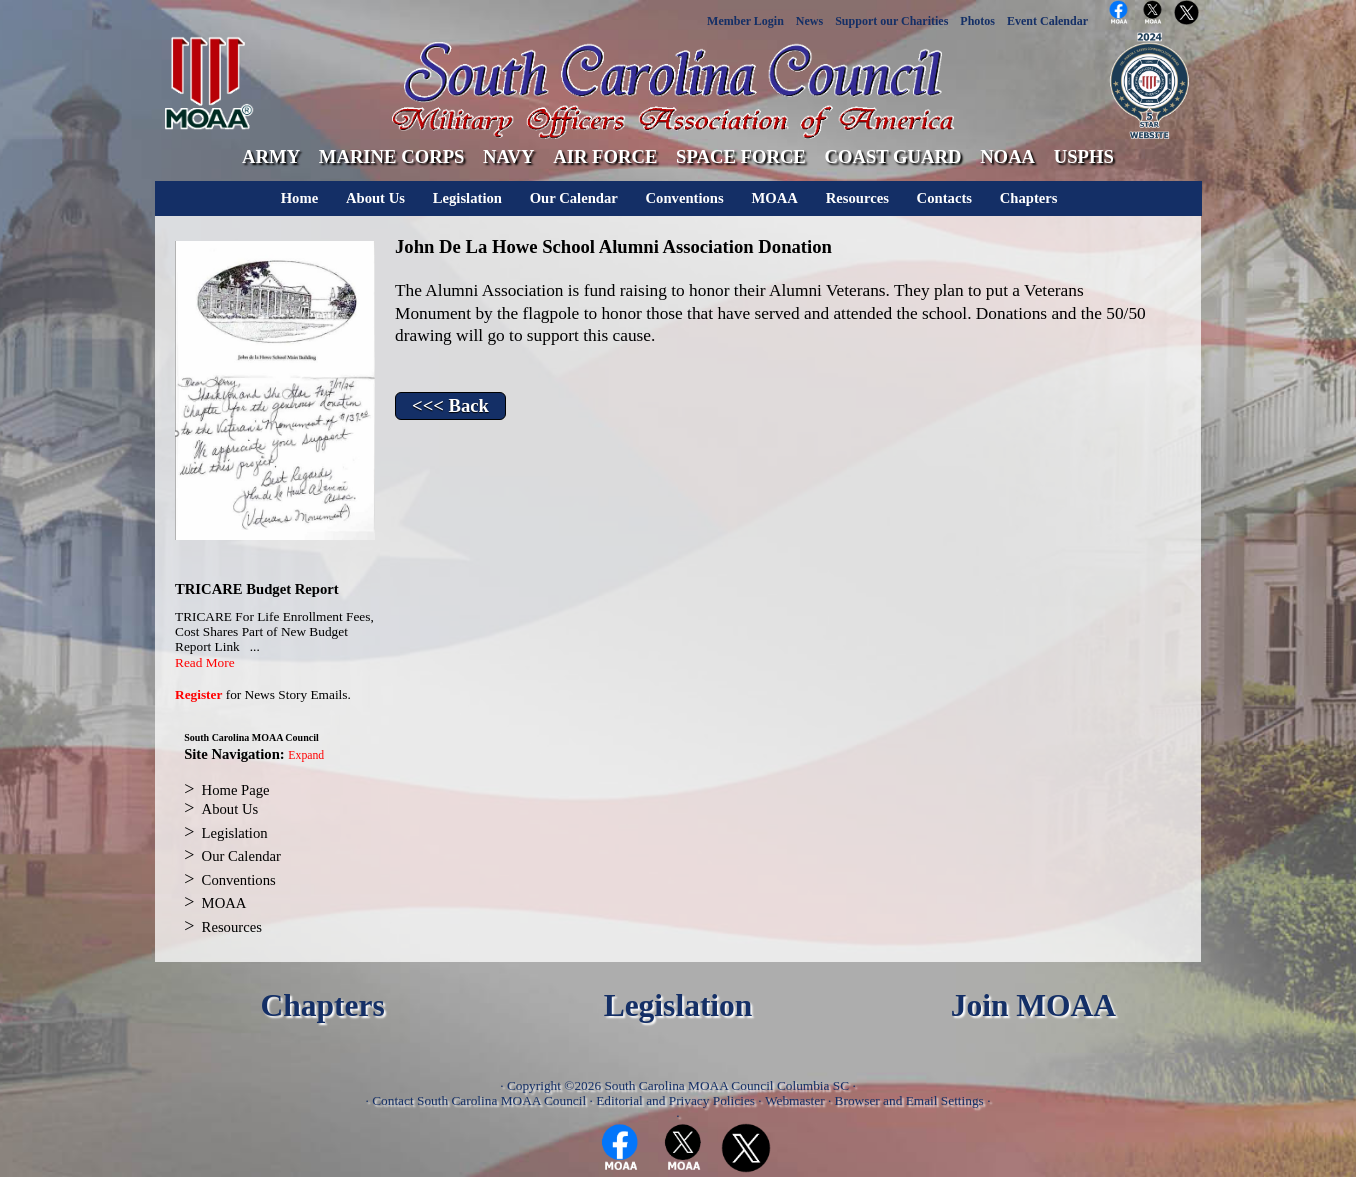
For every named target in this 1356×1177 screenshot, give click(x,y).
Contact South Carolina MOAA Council (479, 1100)
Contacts (944, 198)
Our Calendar (574, 198)
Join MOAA (1033, 1005)
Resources (857, 198)
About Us (375, 198)
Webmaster (795, 1100)
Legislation (467, 198)
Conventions (685, 198)
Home (299, 198)
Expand (306, 755)
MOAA (774, 198)
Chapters (1029, 198)
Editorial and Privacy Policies (675, 1100)
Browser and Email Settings (909, 1100)
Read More (205, 662)
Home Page (236, 790)
